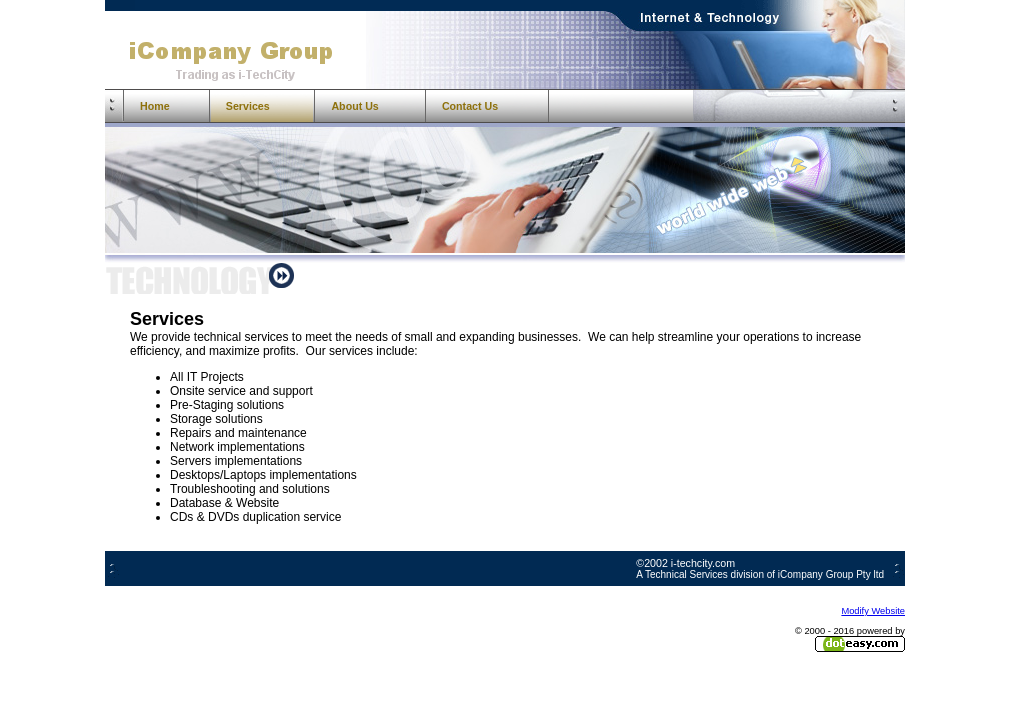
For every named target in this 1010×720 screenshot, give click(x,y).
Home (155, 106)
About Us (354, 106)
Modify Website (873, 611)
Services (248, 106)
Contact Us (470, 106)
